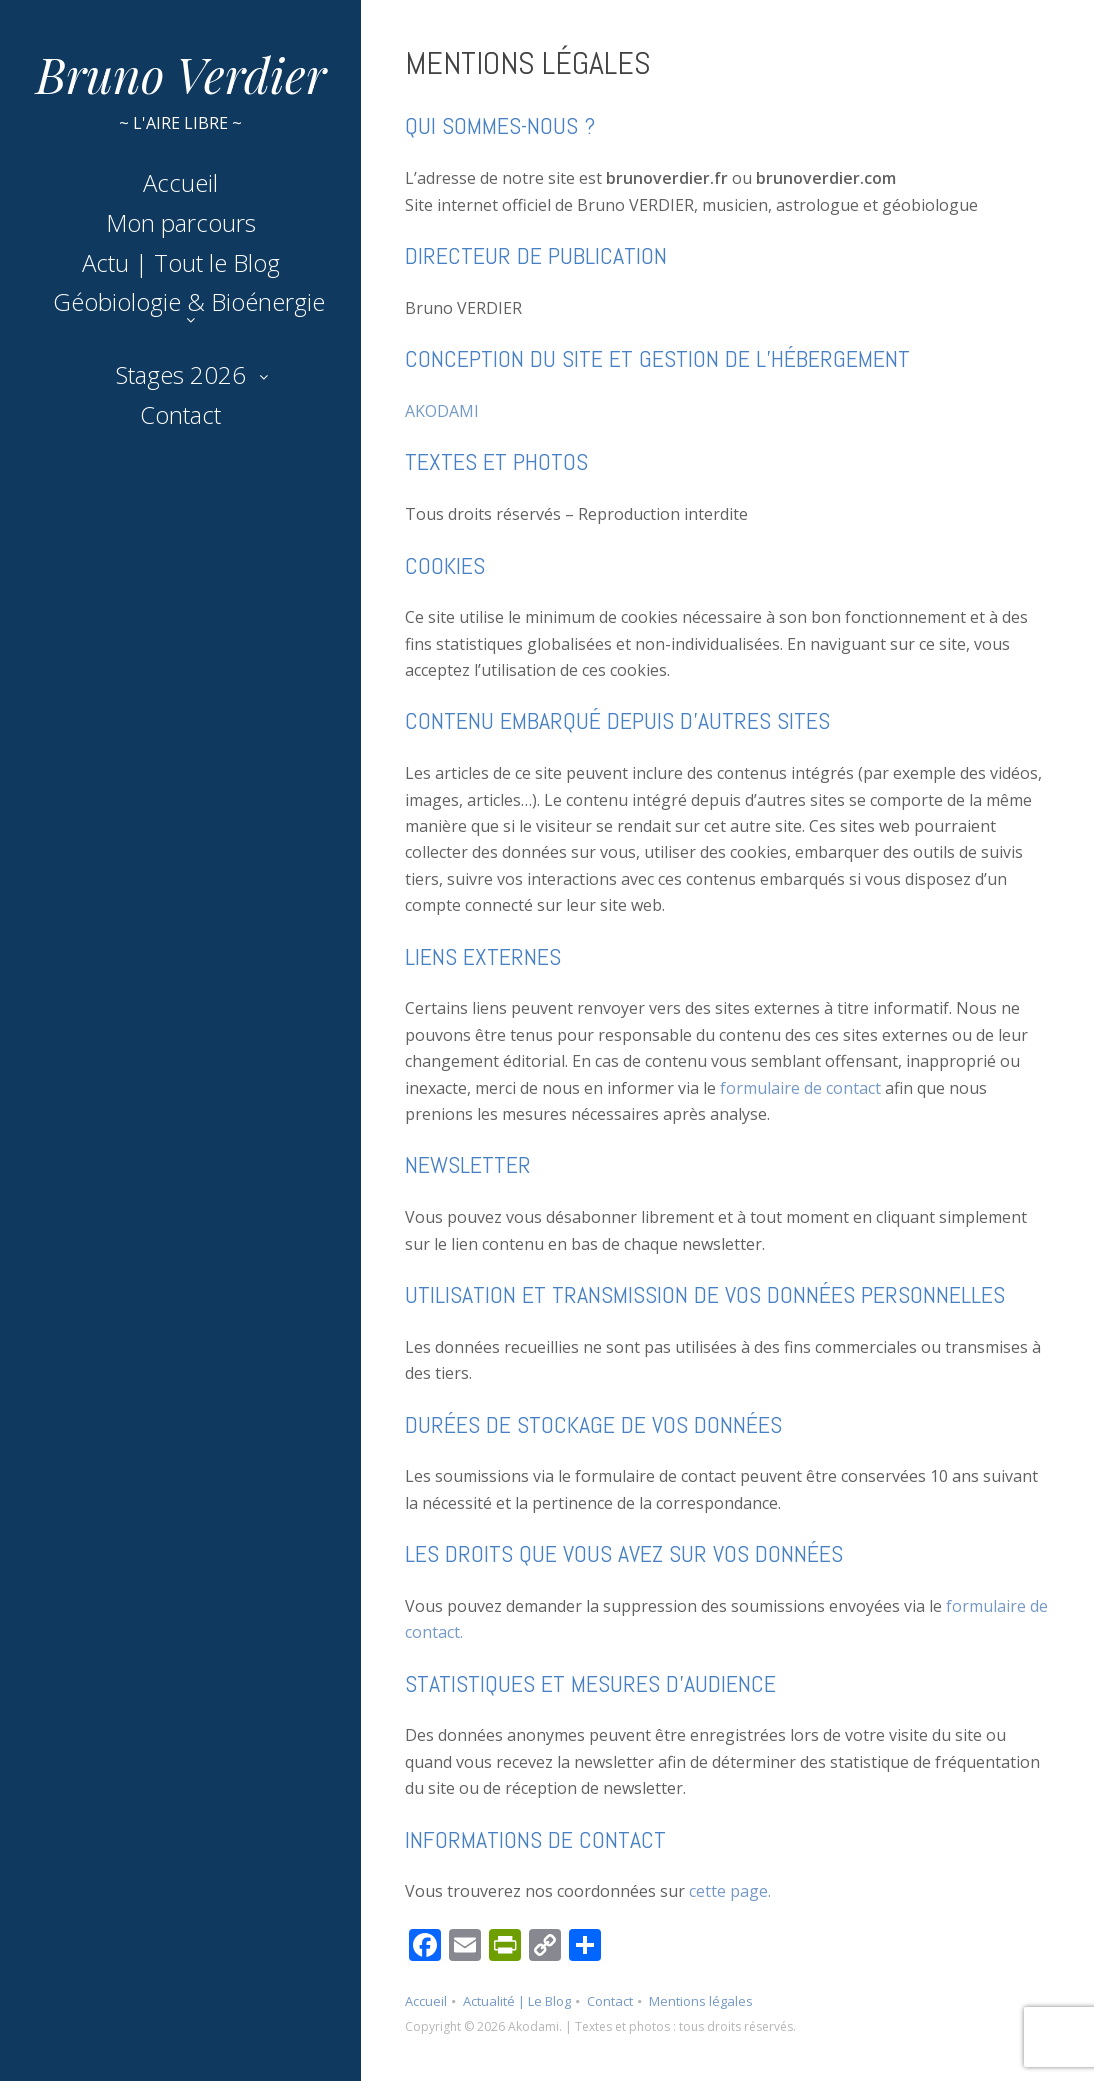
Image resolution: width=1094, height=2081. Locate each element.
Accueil (180, 182)
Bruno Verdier (181, 74)
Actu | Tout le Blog (181, 262)
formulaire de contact (800, 1088)
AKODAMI (442, 411)
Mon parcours (181, 222)
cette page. (730, 1891)
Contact (180, 414)
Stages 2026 (181, 374)
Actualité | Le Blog (517, 2001)
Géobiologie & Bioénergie (189, 301)
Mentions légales (701, 2001)
